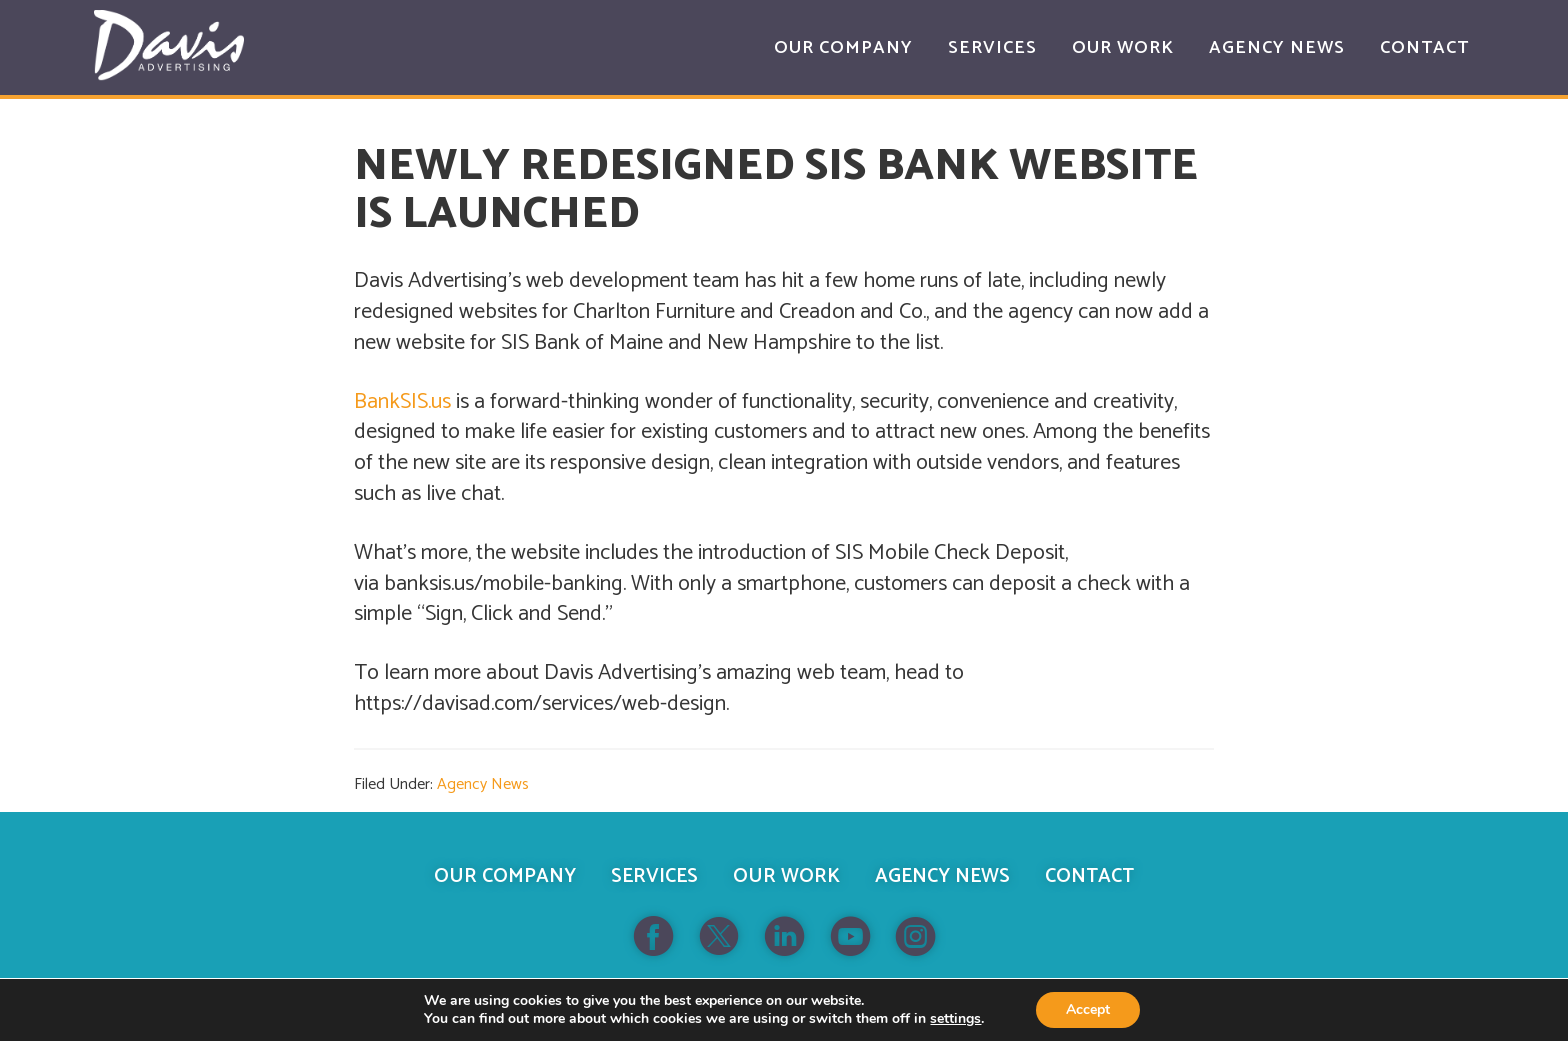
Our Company (505, 876)
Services (654, 876)
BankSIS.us (402, 402)
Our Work (786, 876)
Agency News (483, 784)
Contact (1089, 876)
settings (955, 1019)
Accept (1088, 1009)
